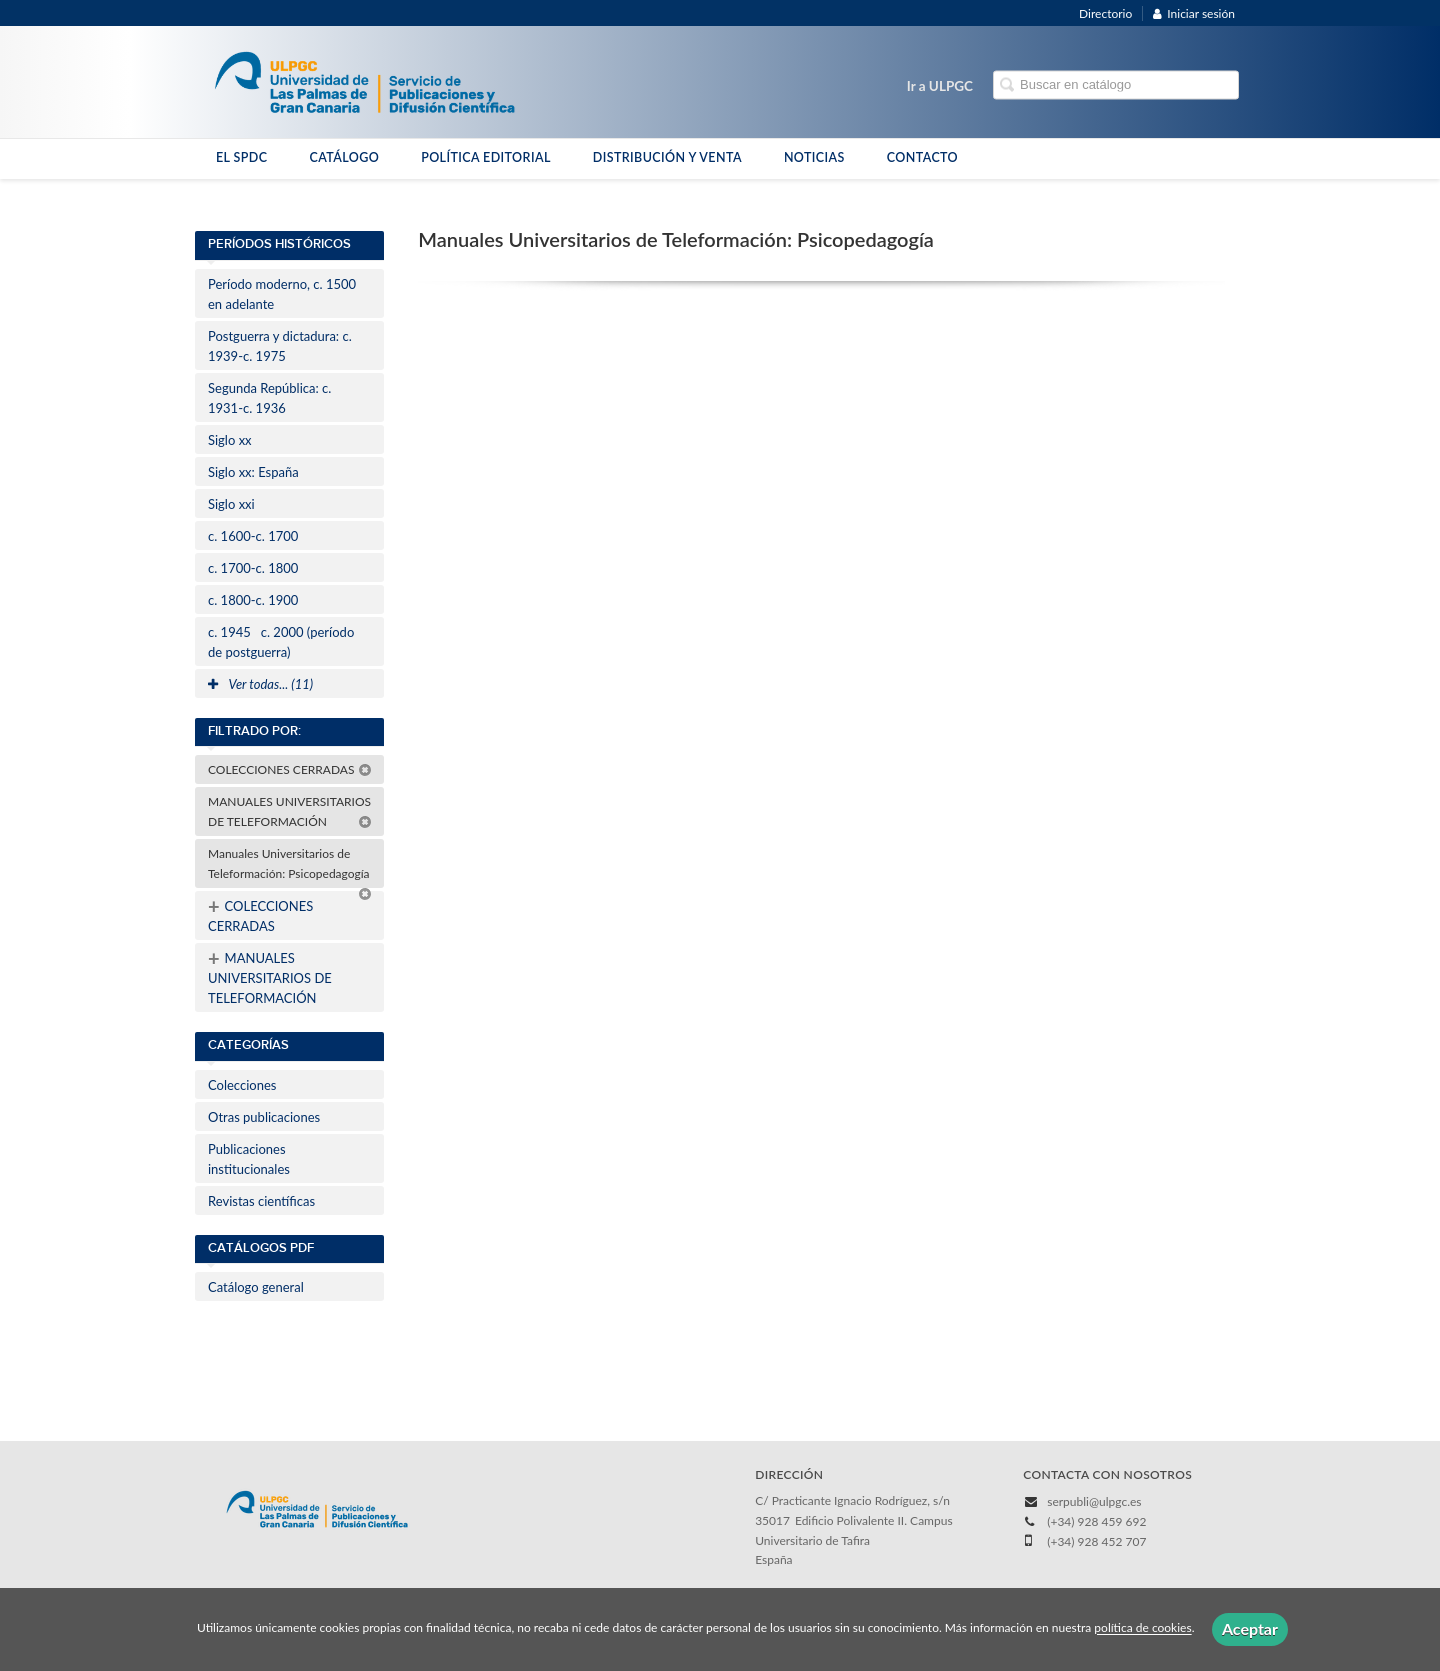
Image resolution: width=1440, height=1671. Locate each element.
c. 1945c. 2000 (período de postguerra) (281, 642)
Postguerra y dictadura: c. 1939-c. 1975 (280, 346)
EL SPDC (241, 157)
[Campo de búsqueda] (1116, 85)
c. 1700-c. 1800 (253, 568)
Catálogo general (256, 1287)
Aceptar (1250, 1628)
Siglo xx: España (253, 472)
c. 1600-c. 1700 (253, 536)
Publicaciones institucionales (249, 1159)
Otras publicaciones (264, 1117)
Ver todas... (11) (260, 684)
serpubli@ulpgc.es (1094, 1501)
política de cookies (1142, 1628)
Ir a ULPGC (940, 86)
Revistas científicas (261, 1201)
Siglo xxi (231, 504)
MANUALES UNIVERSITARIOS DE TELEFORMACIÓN (290, 811)
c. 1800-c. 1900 (253, 600)
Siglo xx (230, 440)
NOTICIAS (814, 157)
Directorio (1105, 13)
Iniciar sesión (1194, 13)
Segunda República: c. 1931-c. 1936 (269, 398)
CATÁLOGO (344, 157)
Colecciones (242, 1085)
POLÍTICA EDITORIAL (486, 157)
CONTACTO (922, 157)
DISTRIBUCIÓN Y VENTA (667, 157)
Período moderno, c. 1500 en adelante (282, 294)
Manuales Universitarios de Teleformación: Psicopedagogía (290, 867)
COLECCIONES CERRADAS (290, 769)
